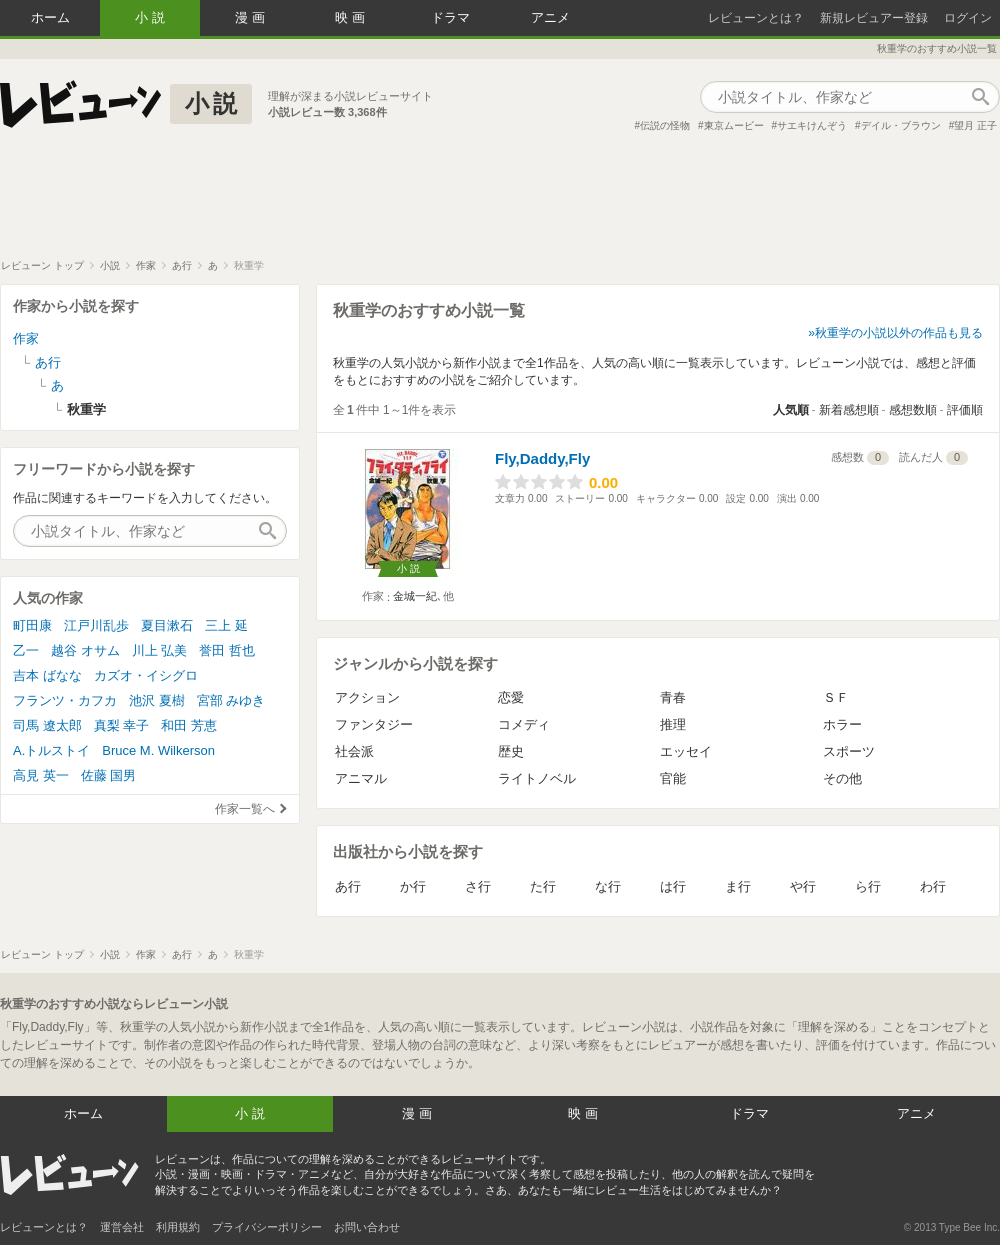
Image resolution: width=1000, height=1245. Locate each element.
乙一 (26, 650)
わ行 (933, 886)
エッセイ (686, 751)
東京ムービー (734, 125)
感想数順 (913, 410)
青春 (673, 697)
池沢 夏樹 (157, 700)
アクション (367, 697)
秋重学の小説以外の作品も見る (899, 333)
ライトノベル (537, 778)
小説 (152, 17)
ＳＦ (836, 697)
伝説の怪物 (665, 125)
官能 (673, 778)
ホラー (842, 724)
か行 (413, 886)
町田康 (32, 625)
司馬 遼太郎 (47, 725)
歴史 (511, 751)
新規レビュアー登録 (874, 18)
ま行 (738, 886)
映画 (352, 17)
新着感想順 (849, 410)
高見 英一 (41, 775)
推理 (673, 724)
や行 (803, 886)
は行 (673, 886)
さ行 (478, 886)
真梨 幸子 (122, 725)
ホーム (50, 17)
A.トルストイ (51, 750)
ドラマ (450, 17)
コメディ (524, 724)
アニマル (361, 778)
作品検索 (980, 97)
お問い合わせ (367, 1227)
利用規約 (178, 1227)
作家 (26, 338)
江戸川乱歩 (96, 625)
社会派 (354, 751)
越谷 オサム (85, 650)
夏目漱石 (167, 625)
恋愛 (511, 697)
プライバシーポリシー (267, 1227)
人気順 (791, 410)
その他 (842, 778)
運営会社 (122, 1227)
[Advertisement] (500, 204)
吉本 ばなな (47, 675)
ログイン (968, 18)
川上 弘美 (160, 650)
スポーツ (849, 751)
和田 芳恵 (189, 725)
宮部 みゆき (231, 700)
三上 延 (226, 625)
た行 (543, 886)
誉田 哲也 (227, 650)
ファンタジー (374, 724)
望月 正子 (975, 125)
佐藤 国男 (109, 775)
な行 (608, 886)
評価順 (965, 410)
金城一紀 (415, 596)
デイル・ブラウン (901, 125)
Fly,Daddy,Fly (542, 458)
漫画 (252, 17)
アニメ (550, 17)
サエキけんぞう (812, 125)
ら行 (868, 886)
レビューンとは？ (756, 18)
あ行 (348, 886)
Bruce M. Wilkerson (158, 750)
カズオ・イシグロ (146, 675)
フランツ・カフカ (65, 700)
